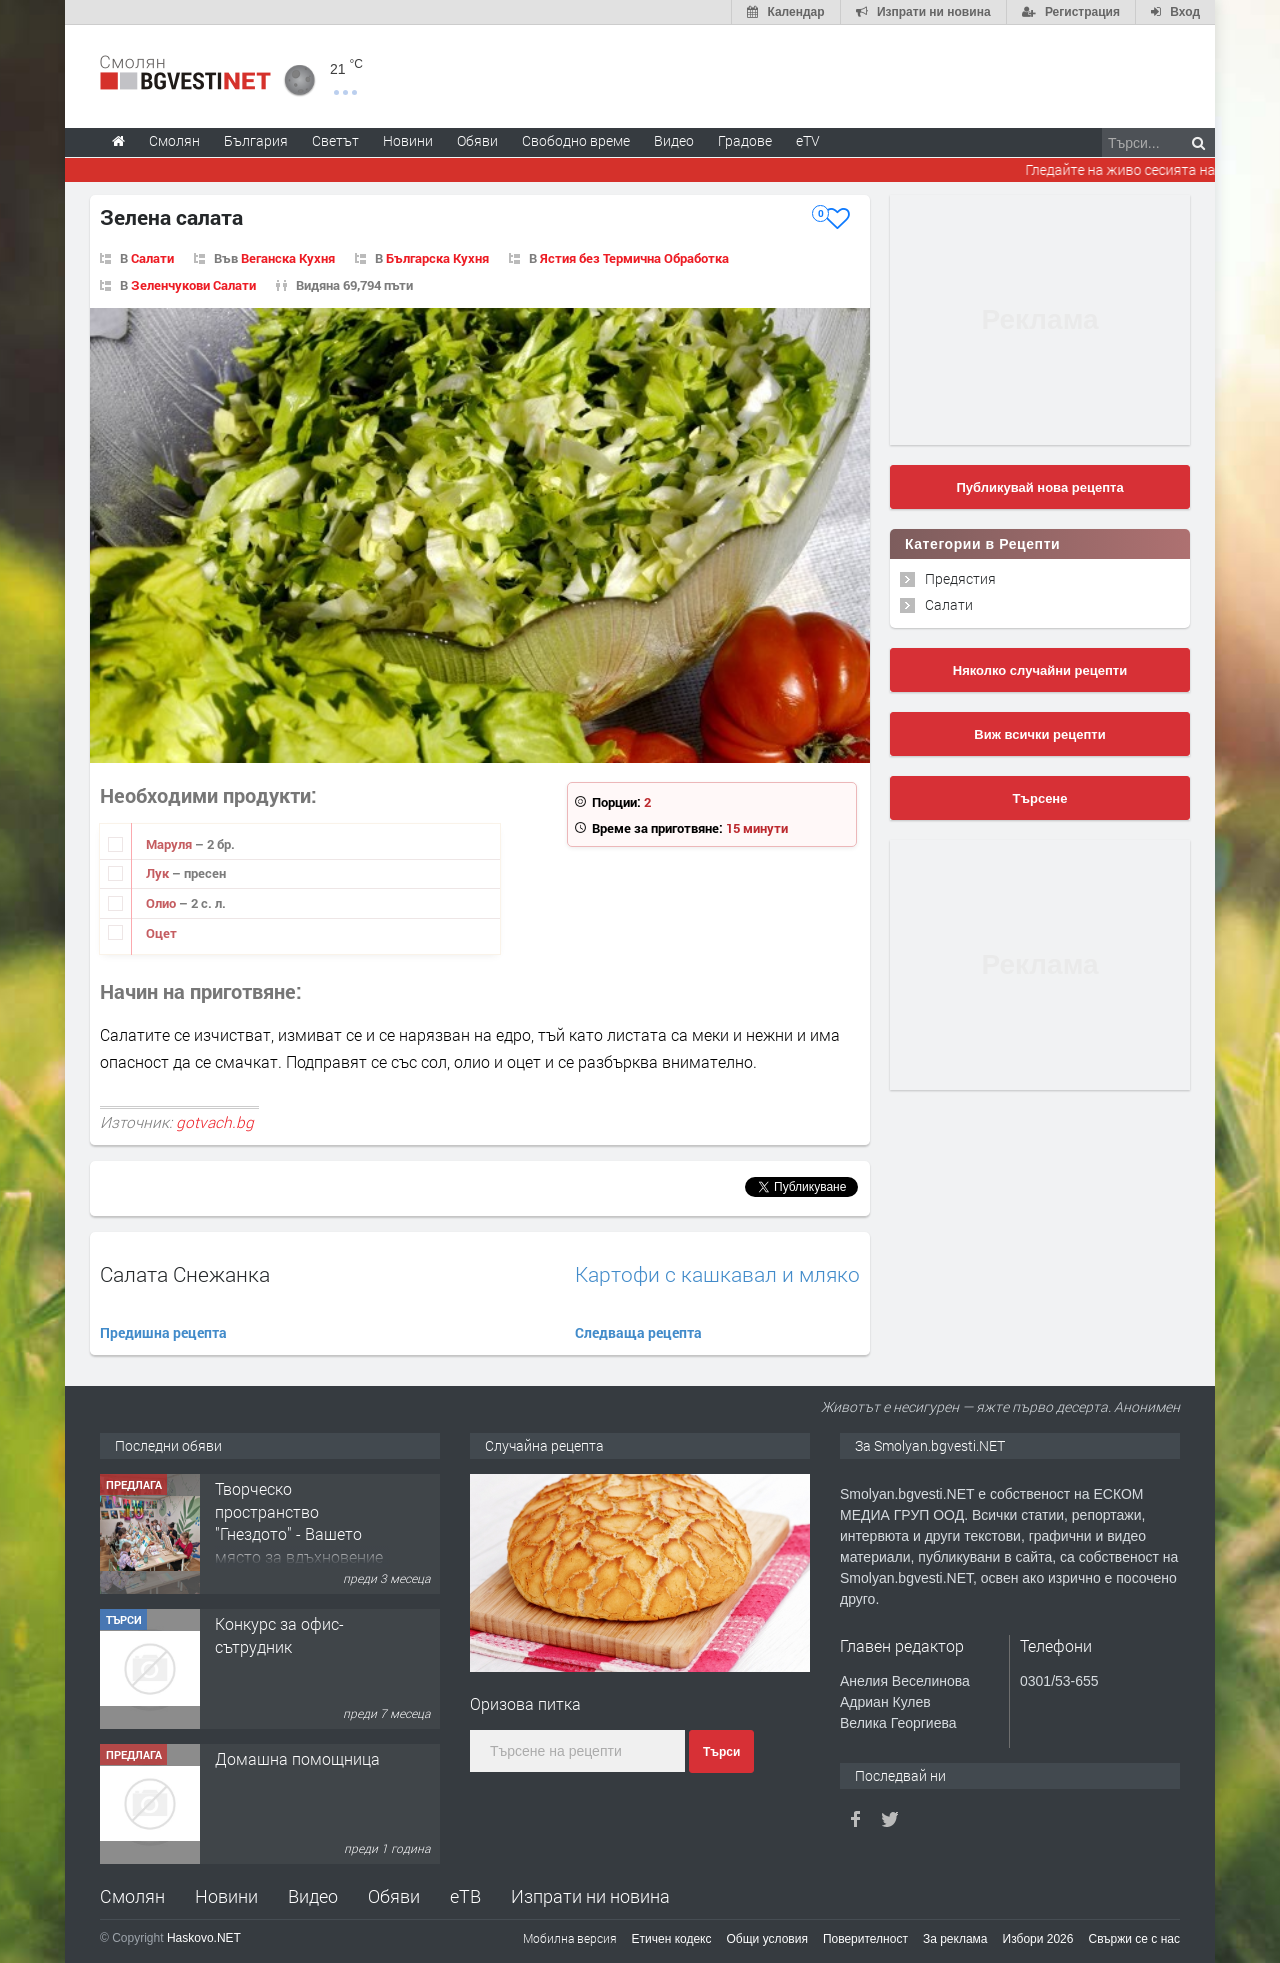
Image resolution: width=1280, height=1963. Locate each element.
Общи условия (767, 1939)
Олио (162, 903)
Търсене (1040, 798)
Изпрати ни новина (590, 1896)
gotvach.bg (215, 1122)
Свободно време (576, 140)
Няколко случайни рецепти (1040, 670)
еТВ (465, 1896)
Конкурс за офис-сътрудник (279, 1634)
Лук (159, 873)
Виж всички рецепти (1039, 734)
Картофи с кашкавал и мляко (717, 1274)
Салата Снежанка (185, 1274)
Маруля (170, 844)
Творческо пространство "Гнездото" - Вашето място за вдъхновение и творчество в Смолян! (299, 1544)
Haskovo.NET (204, 1938)
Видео (313, 1896)
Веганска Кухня (288, 258)
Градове (745, 140)
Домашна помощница (297, 1758)
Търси (721, 1752)
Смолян (132, 1896)
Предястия (960, 578)
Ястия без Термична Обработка (634, 258)
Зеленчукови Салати (193, 285)
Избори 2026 (1038, 1939)
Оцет (161, 933)
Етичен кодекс (672, 1939)
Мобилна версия (570, 1938)
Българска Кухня (437, 258)
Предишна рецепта (163, 1332)
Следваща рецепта (638, 1332)
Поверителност (865, 1939)
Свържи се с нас (1134, 1939)
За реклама (955, 1939)
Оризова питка (525, 1703)
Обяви (394, 1896)
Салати (152, 258)
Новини (408, 140)
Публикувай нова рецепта (1039, 487)
